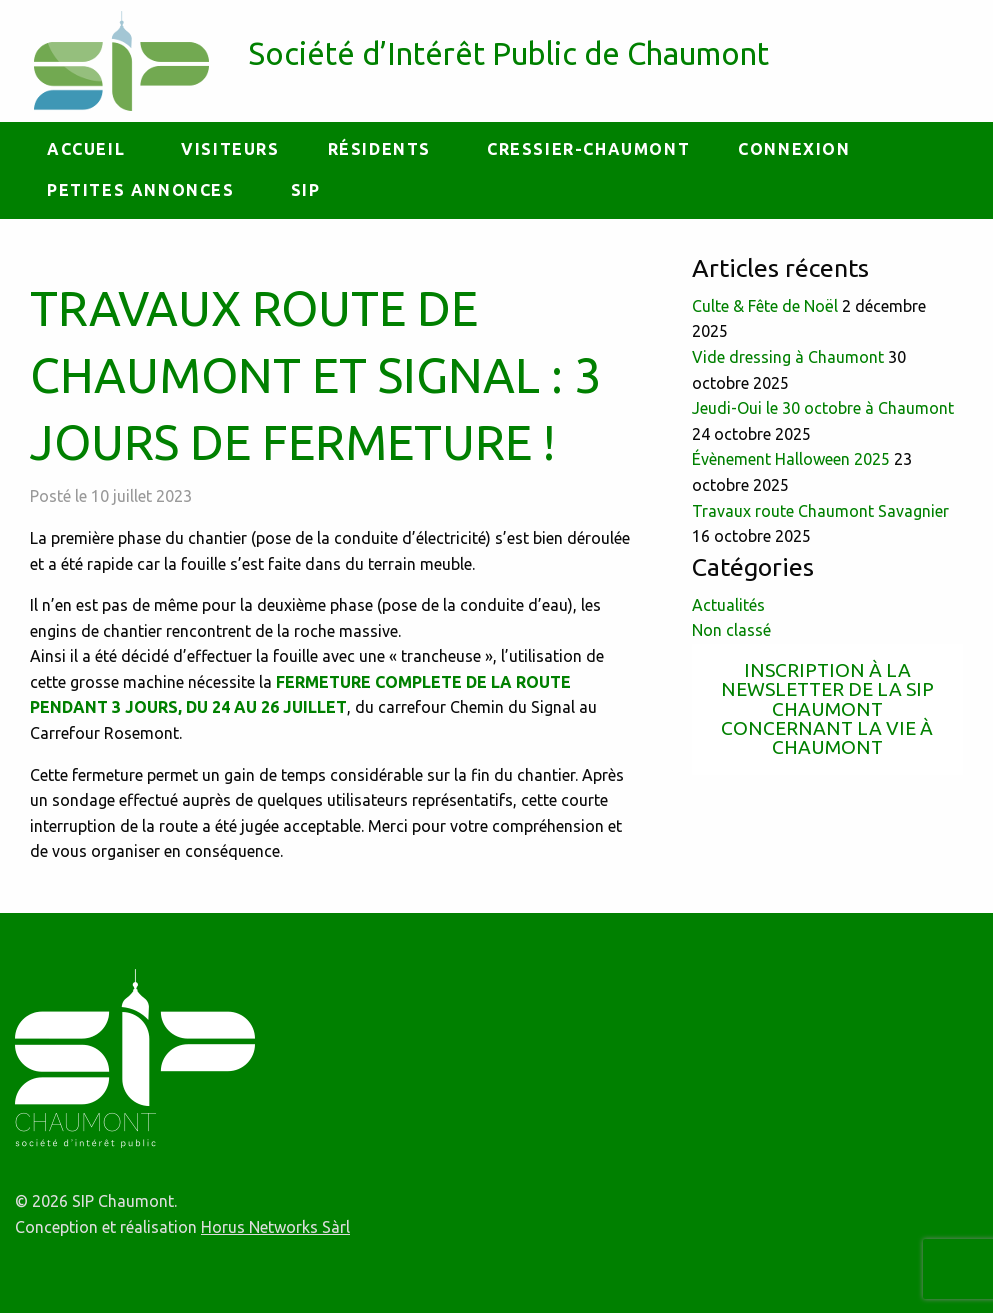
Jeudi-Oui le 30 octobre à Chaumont (823, 408)
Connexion (794, 149)
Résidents (379, 149)
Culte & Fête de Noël (765, 306)
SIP (306, 190)
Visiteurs (230, 149)
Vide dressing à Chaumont (788, 357)
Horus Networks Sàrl (275, 1227)
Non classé (731, 630)
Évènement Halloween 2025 (791, 459)
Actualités (728, 605)
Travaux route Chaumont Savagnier (820, 511)
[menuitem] (90, 150)
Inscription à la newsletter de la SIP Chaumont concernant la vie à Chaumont (827, 708)
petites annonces (141, 190)
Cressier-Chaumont (588, 149)
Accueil (86, 149)
